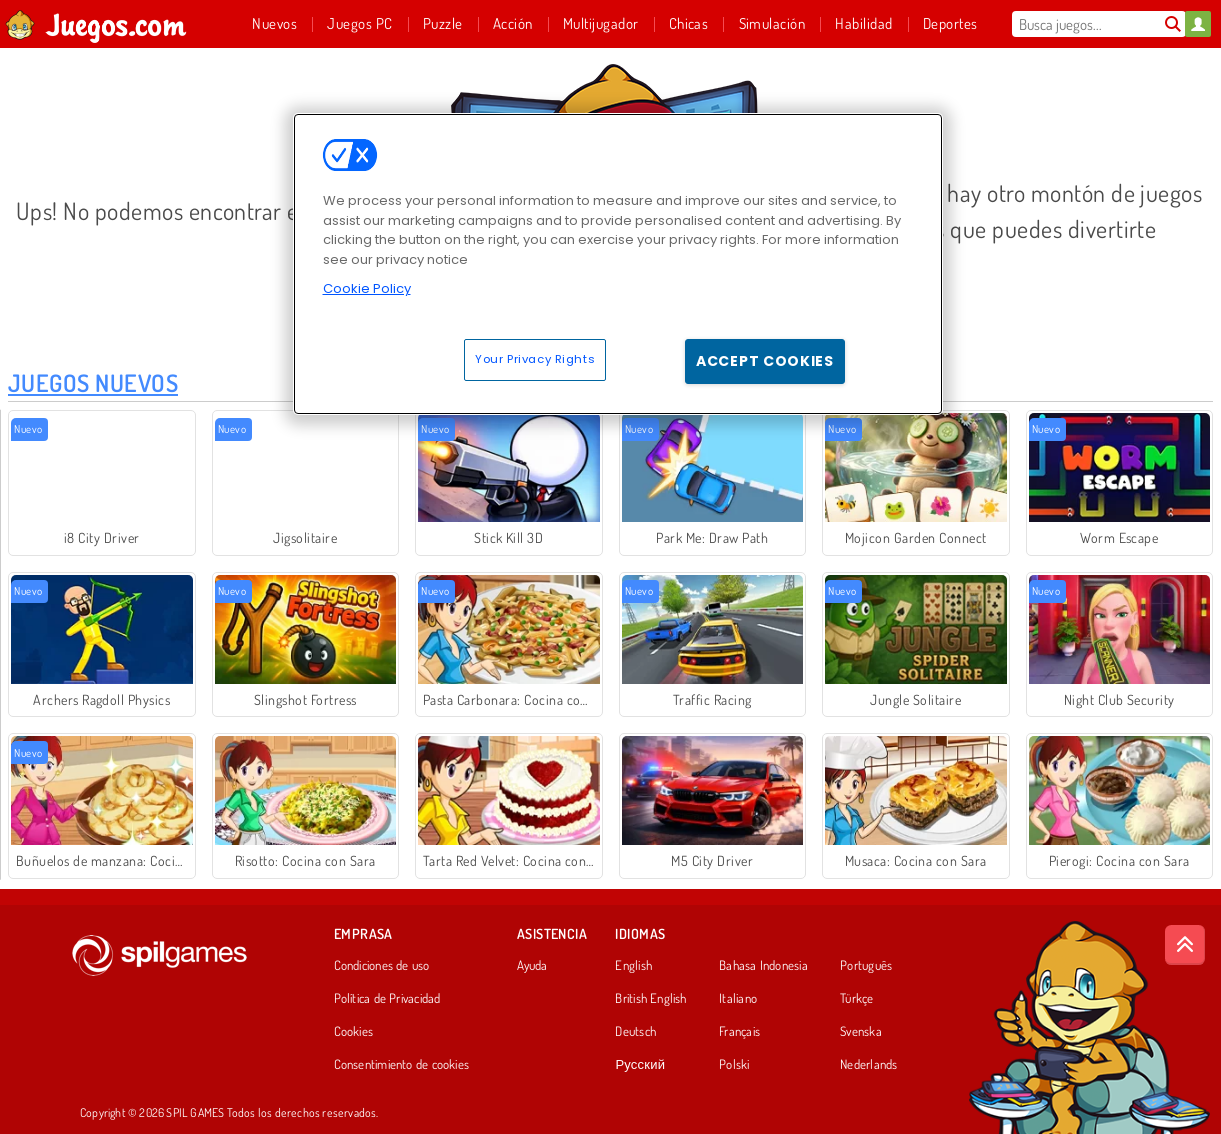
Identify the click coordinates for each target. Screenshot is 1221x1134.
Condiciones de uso (382, 966)
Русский (640, 1065)
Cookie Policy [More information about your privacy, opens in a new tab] (367, 288)
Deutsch (635, 1032)
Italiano (738, 999)
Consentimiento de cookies (402, 1065)
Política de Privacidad (387, 999)
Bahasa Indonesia (763, 966)
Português (866, 966)
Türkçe (856, 999)
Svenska (861, 1032)
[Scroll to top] (1185, 945)
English (633, 966)
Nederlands (868, 1065)
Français (739, 1032)
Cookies (354, 1032)
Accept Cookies (765, 361)
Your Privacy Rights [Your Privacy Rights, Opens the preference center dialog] (535, 359)
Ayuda (532, 966)
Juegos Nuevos (93, 382)
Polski (734, 1065)
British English (650, 999)
